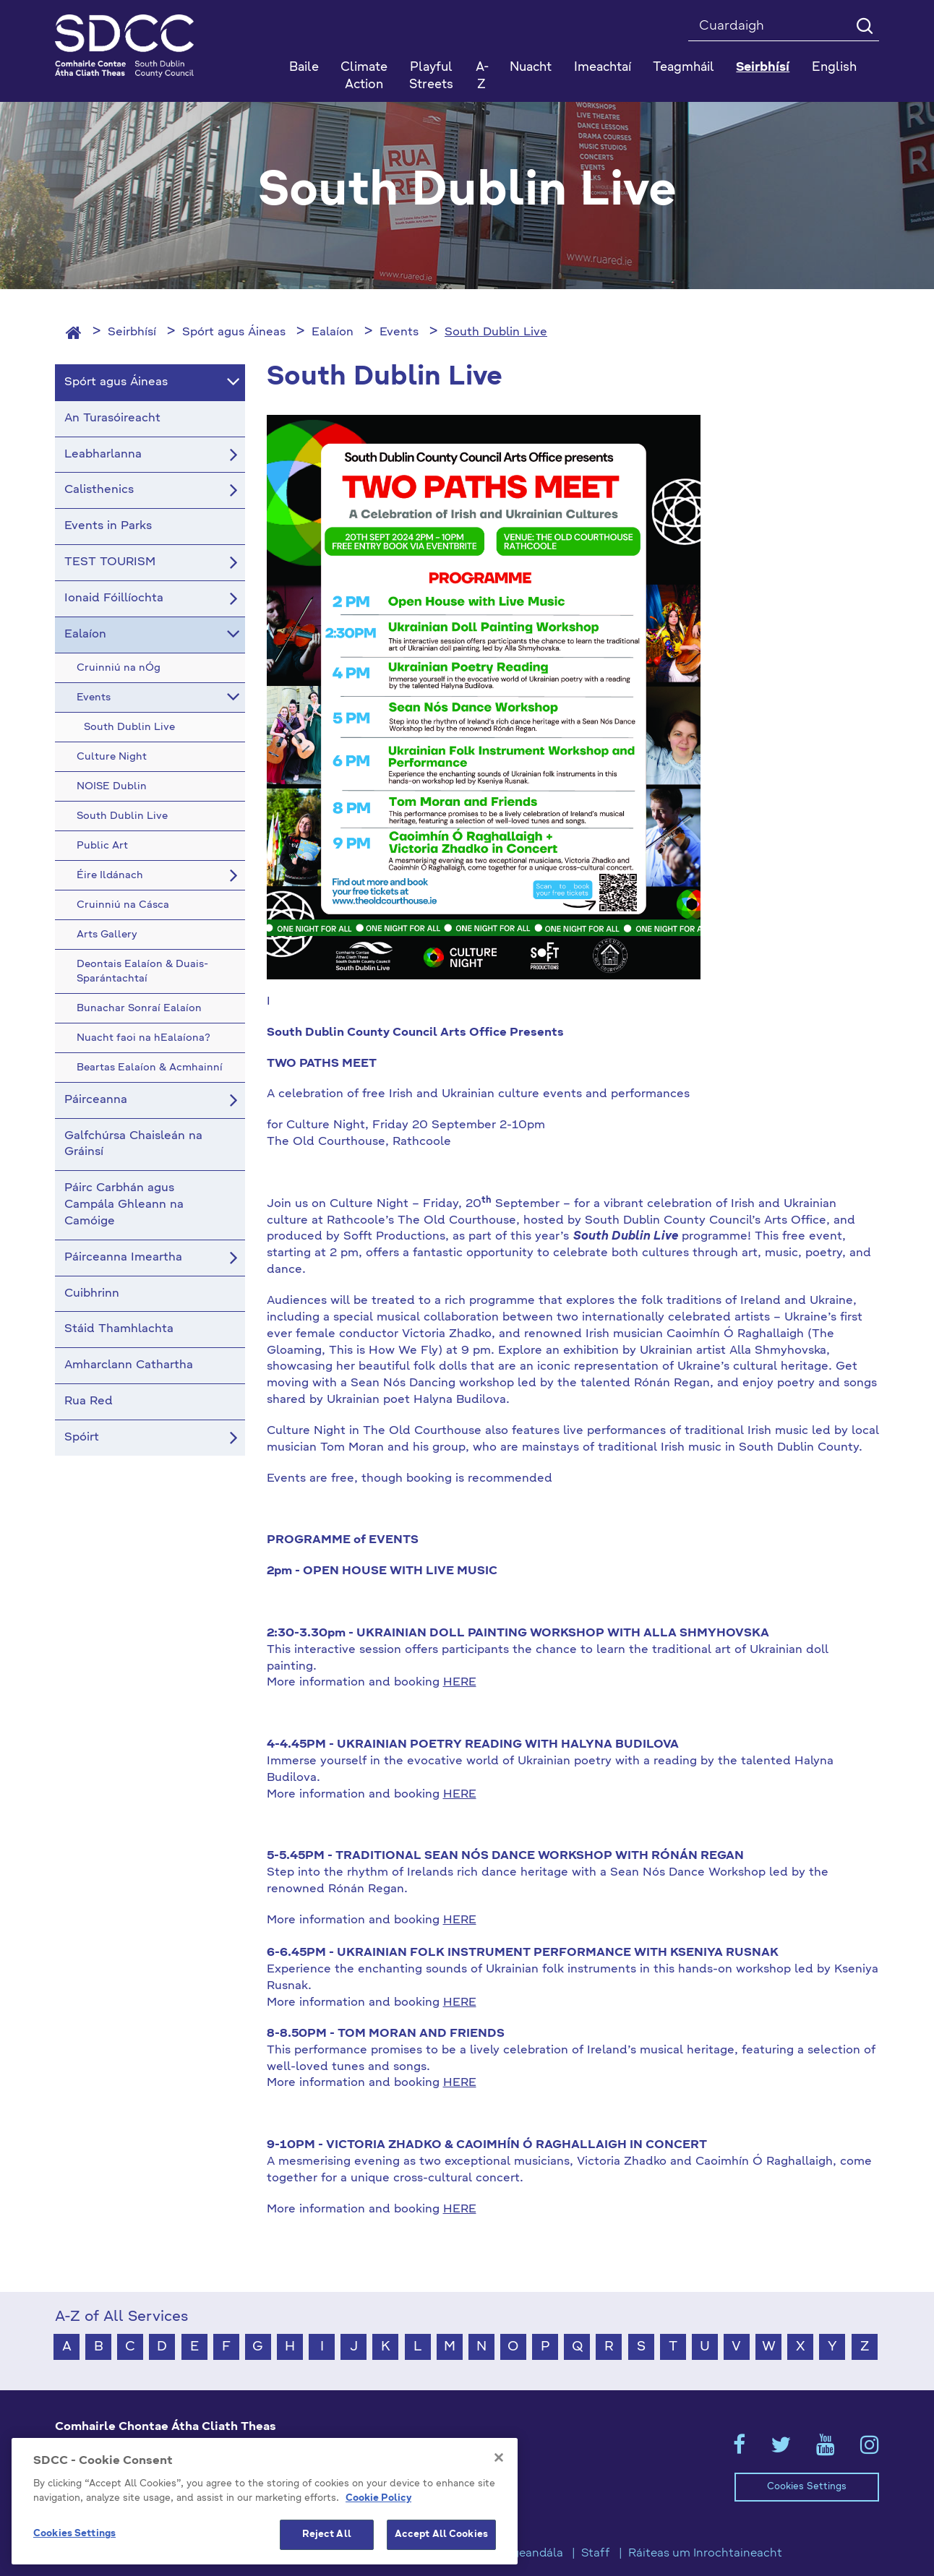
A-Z (482, 76)
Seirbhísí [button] (762, 67)
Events (399, 332)
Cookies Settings (807, 2486)
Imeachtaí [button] (602, 67)
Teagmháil (683, 67)
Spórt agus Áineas (234, 332)
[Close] (498, 2534)
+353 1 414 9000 (106, 2484)
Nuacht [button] (531, 67)
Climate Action (363, 76)
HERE (459, 1682)
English (834, 67)
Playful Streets (431, 76)
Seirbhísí (132, 332)
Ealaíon (333, 332)
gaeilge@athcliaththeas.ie (130, 2508)
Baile (304, 67)
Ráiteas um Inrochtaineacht (705, 2553)
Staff (595, 2553)
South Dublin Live (496, 332)
